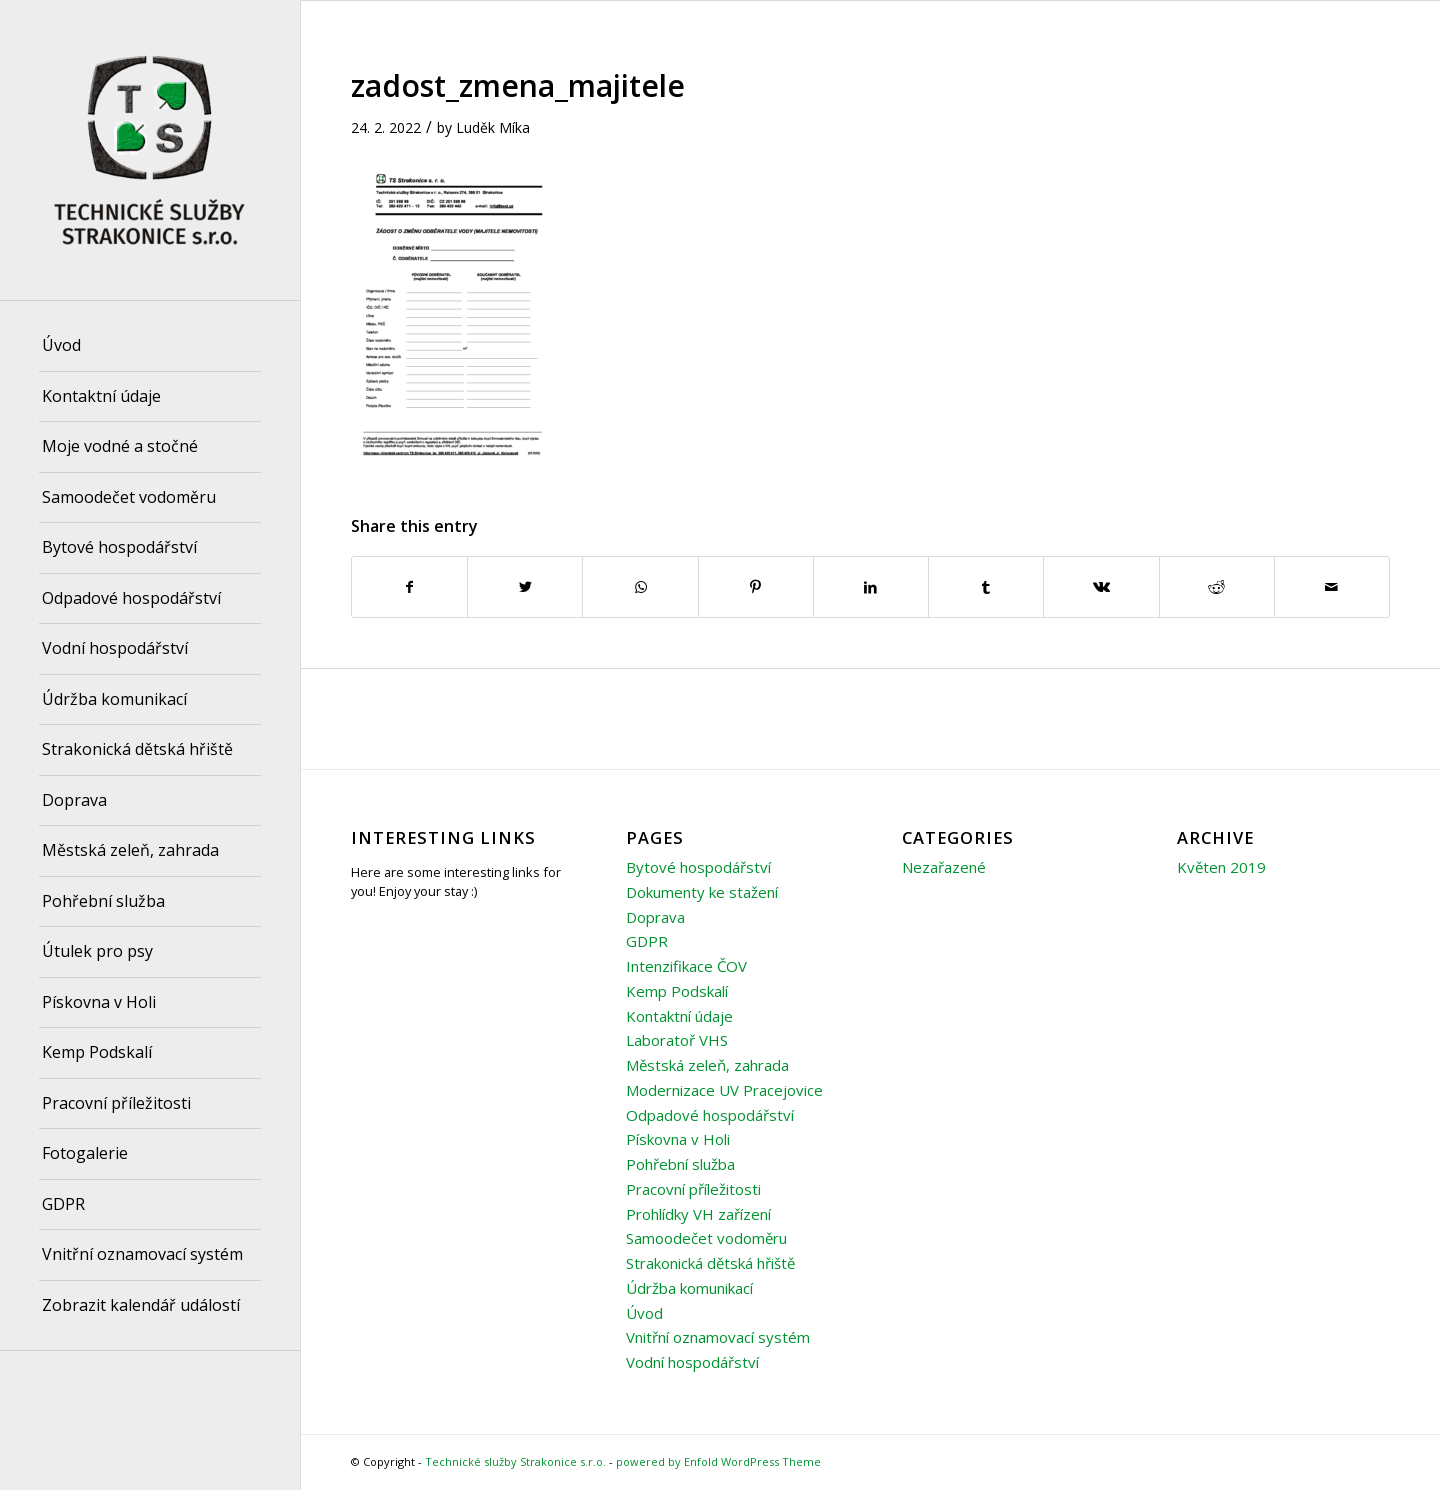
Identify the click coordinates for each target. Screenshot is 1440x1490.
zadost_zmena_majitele (518, 85)
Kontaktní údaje (679, 1016)
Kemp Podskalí (677, 991)
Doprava (655, 917)
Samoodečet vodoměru (706, 1238)
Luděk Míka (493, 127)
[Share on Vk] (1101, 587)
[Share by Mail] (1332, 587)
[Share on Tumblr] (986, 587)
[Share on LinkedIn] (871, 587)
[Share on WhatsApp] (640, 587)
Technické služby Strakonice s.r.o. (515, 1461)
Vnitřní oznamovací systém (718, 1337)
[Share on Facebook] (409, 587)
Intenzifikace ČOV (686, 966)
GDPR (647, 941)
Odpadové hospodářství (710, 1115)
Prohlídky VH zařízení (698, 1214)
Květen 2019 (1221, 867)
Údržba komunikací (689, 1288)
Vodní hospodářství (692, 1362)
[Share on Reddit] (1217, 587)
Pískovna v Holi (678, 1139)
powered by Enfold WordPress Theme (718, 1461)
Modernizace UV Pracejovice (724, 1090)
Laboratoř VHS (677, 1040)
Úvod (644, 1313)
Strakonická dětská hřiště (710, 1263)
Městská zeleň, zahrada (707, 1065)
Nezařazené (944, 867)
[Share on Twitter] (525, 587)
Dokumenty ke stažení (702, 892)
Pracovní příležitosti (693, 1189)
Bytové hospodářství (698, 867)
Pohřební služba (680, 1164)
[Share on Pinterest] (756, 587)
